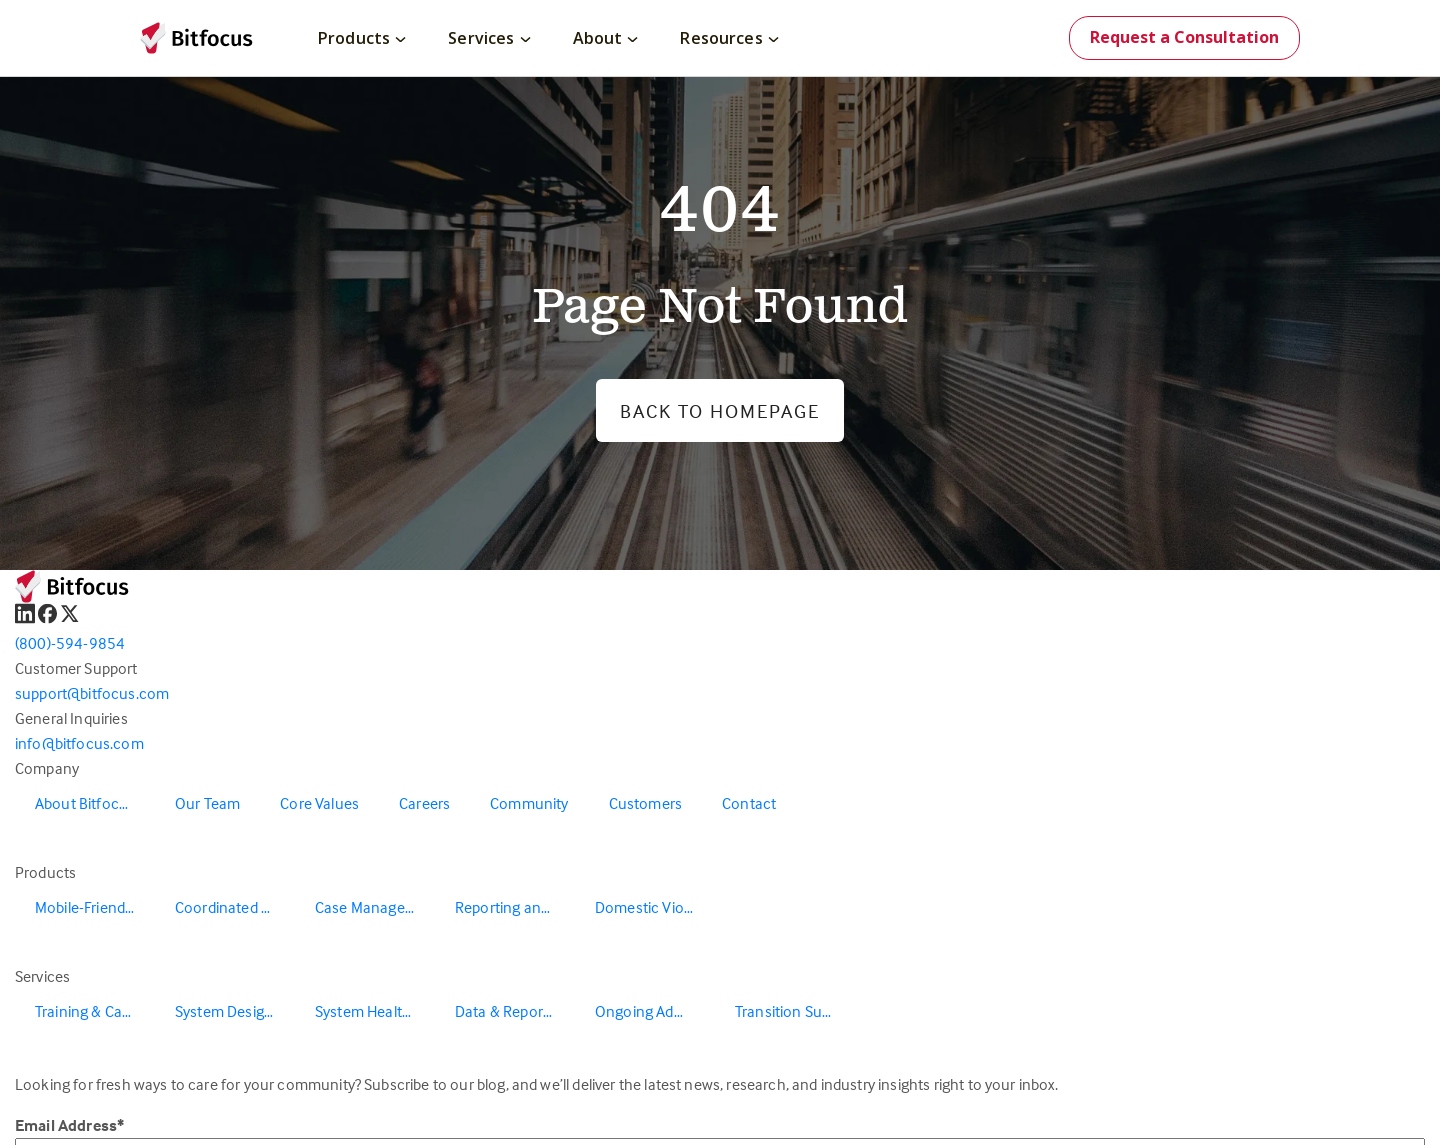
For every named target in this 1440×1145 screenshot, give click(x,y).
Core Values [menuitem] (319, 803)
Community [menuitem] (529, 803)
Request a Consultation (1184, 37)
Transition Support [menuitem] (795, 1011)
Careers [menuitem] (424, 803)
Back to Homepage (720, 410)
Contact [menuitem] (749, 803)
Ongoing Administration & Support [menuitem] (655, 1011)
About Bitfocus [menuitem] (85, 803)
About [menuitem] (606, 38)
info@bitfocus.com (79, 743)
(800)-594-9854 (70, 643)
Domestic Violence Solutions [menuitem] (655, 907)
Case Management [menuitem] (375, 907)
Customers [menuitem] (645, 803)
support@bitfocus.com (92, 693)
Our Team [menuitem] (207, 803)
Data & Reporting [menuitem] (512, 1011)
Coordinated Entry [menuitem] (235, 907)
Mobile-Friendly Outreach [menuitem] (95, 907)
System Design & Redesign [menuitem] (235, 1011)
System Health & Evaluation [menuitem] (375, 1011)
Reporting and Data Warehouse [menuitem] (515, 907)
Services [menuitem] (489, 38)
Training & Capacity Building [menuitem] (95, 1011)
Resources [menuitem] (729, 38)
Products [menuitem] (362, 38)
